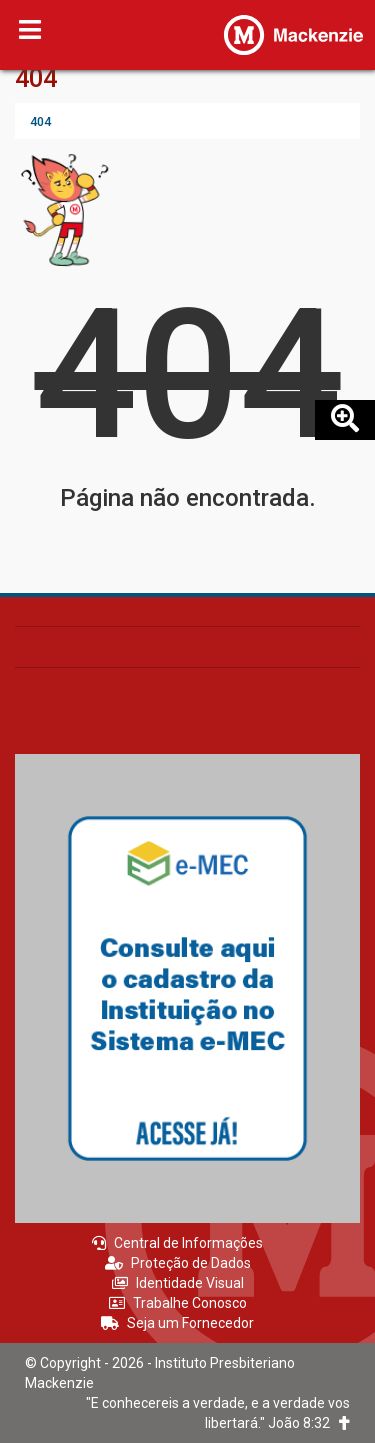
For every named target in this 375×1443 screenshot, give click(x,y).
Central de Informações (177, 1243)
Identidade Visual (178, 1283)
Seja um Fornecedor (177, 1323)
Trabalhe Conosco (178, 1303)
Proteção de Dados (178, 1263)
